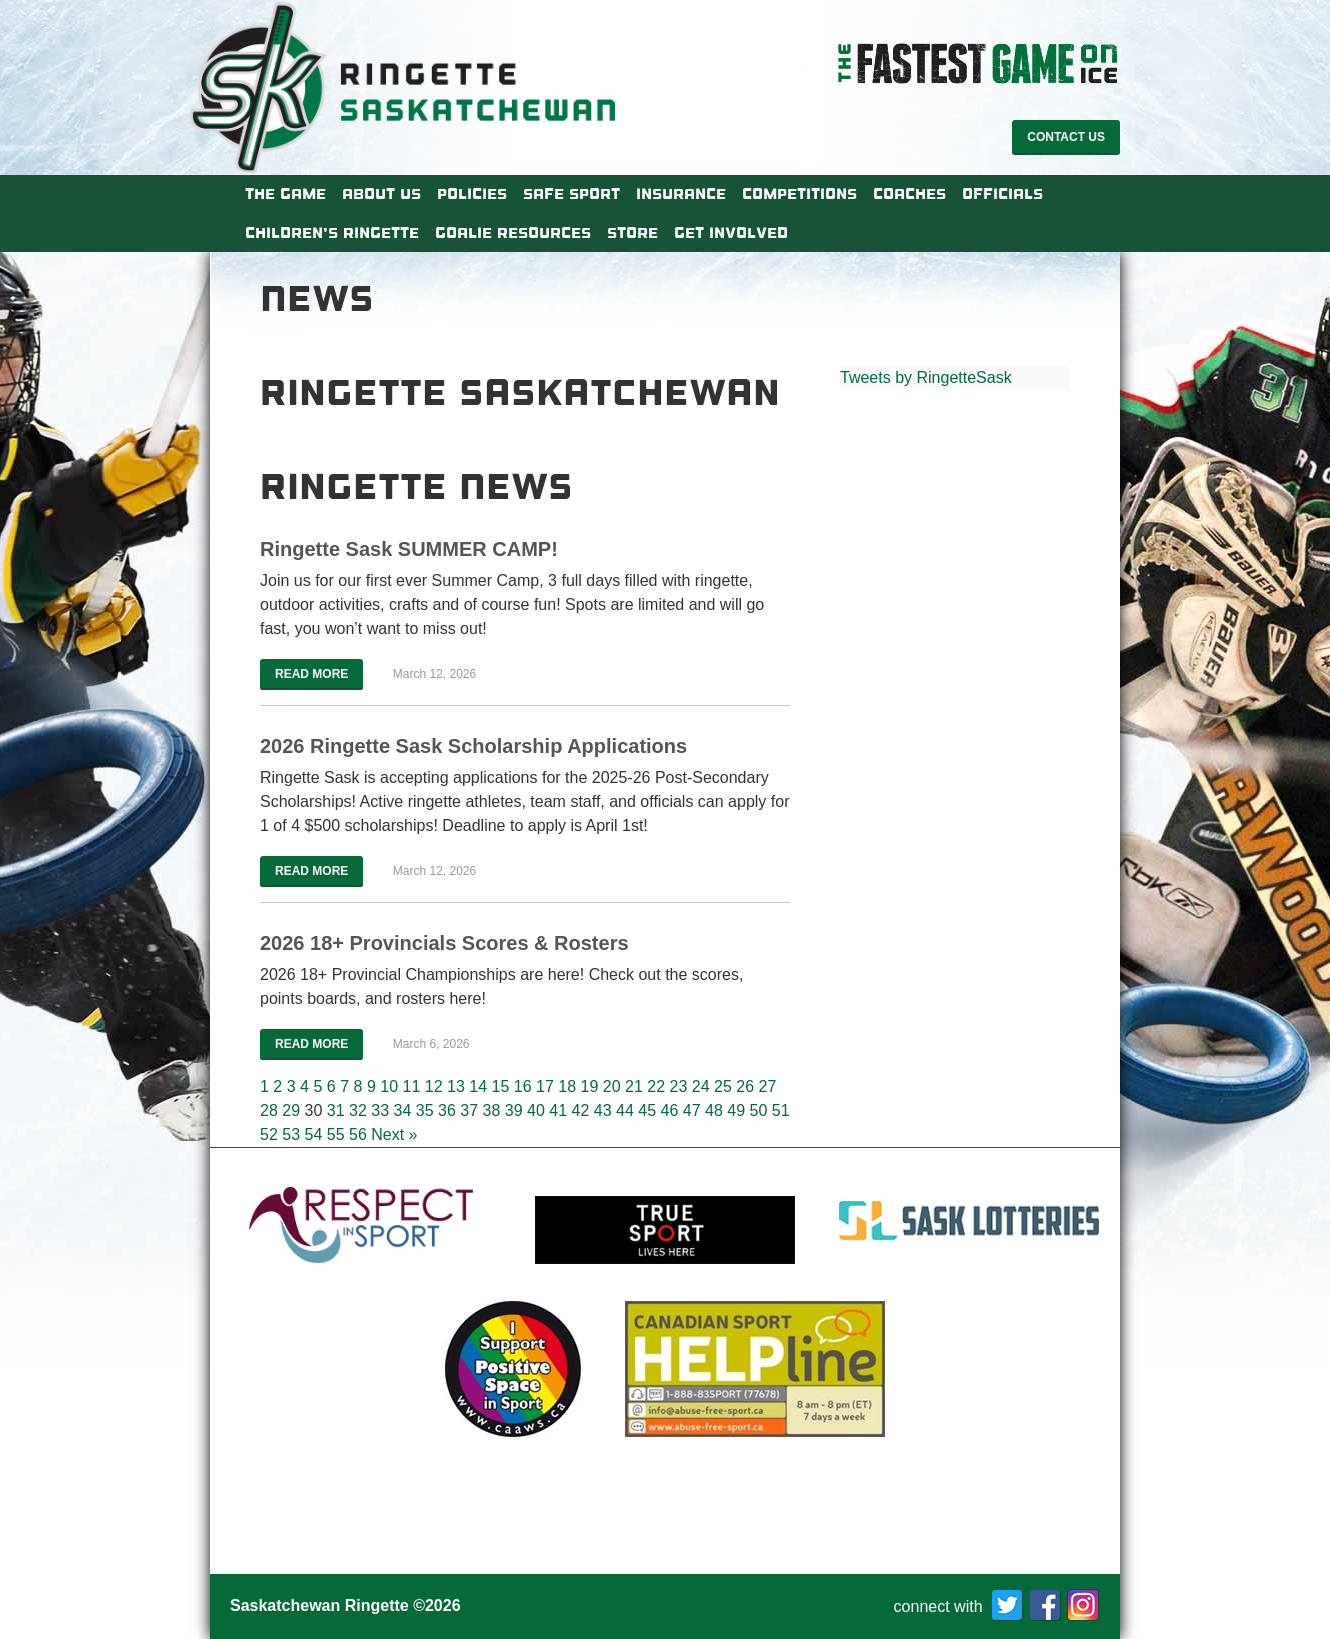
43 (603, 1110)
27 (767, 1086)
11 (411, 1086)
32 (358, 1110)
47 (692, 1110)
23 (678, 1086)
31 (336, 1110)
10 (389, 1086)
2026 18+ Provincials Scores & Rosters (444, 943)
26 (745, 1086)
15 (500, 1086)
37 (469, 1110)
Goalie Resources (513, 233)
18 (567, 1086)
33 (380, 1110)
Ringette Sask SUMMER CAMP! (409, 549)
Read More (311, 674)
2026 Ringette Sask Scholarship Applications (473, 746)
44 (625, 1110)
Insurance (681, 194)
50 (759, 1110)
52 (269, 1134)
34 (403, 1110)
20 (612, 1086)
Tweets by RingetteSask (926, 377)
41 (558, 1110)
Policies (472, 194)
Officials (1002, 194)
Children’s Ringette (332, 233)
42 (581, 1110)
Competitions (799, 194)
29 (291, 1110)
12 (434, 1086)
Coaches (909, 194)
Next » (394, 1134)
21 (634, 1086)
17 (545, 1086)
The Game (285, 194)
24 (701, 1086)
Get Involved (731, 233)
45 (647, 1110)
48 (714, 1110)
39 (514, 1110)
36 (447, 1110)
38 (492, 1110)
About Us (381, 194)
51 (781, 1110)
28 (269, 1110)
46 (670, 1110)
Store (632, 233)
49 (736, 1110)
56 (358, 1134)
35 (425, 1110)
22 (656, 1086)
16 (523, 1086)
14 (478, 1086)
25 (723, 1086)
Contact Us (1066, 137)
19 (589, 1086)
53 (291, 1134)
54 (314, 1134)
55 (336, 1134)
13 (456, 1086)
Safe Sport (571, 194)
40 (536, 1110)
